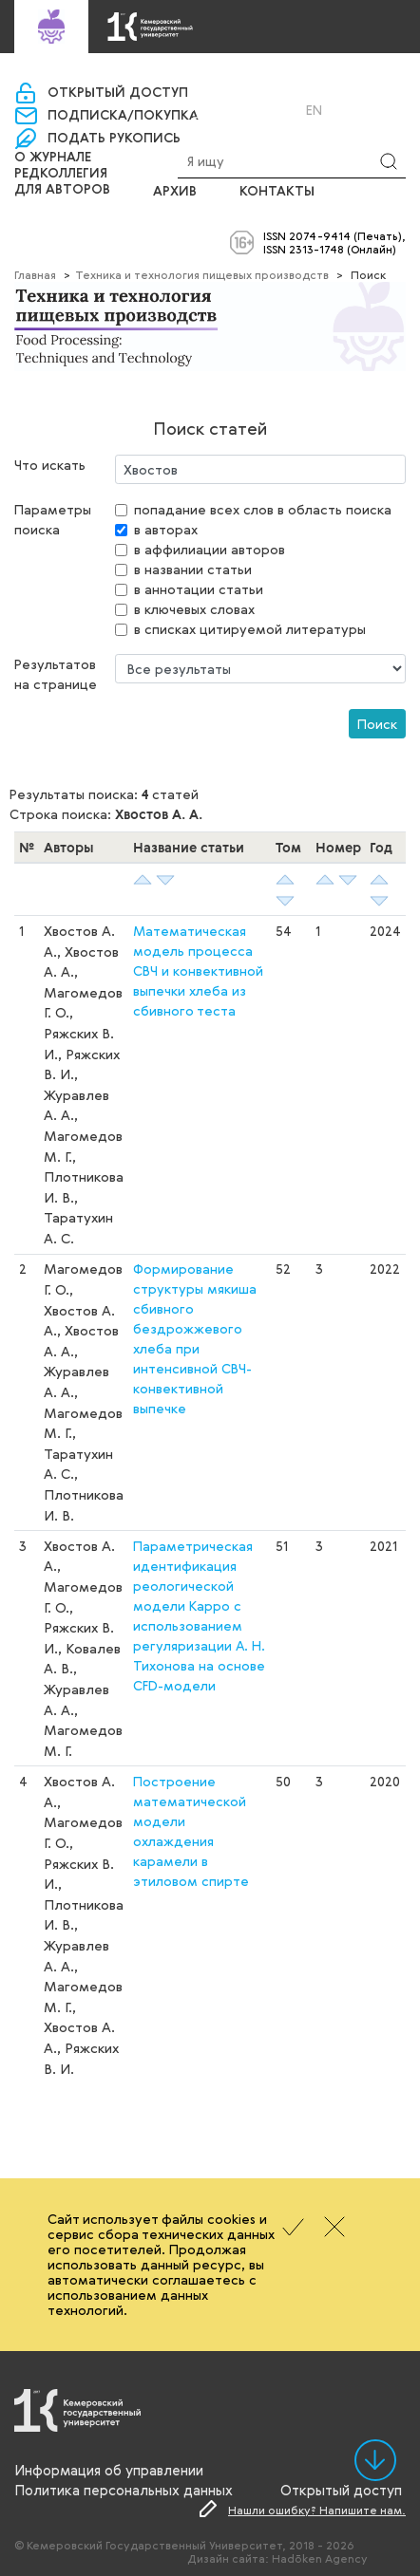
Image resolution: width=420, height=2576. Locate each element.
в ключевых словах (194, 609)
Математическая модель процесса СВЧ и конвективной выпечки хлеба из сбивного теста (198, 970)
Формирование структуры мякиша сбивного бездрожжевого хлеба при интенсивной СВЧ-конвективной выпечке (195, 1338)
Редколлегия (60, 173)
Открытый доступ (118, 93)
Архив (175, 191)
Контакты (277, 191)
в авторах (166, 529)
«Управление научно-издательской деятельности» (204, 77)
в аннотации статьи (198, 589)
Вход (225, 110)
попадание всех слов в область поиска (262, 509)
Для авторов (62, 189)
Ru (288, 110)
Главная (35, 274)
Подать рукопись (114, 138)
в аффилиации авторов (209, 549)
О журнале (52, 157)
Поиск (377, 724)
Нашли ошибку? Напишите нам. (317, 2509)
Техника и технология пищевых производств (202, 274)
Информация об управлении (108, 2469)
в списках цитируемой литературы (250, 629)
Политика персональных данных (123, 2489)
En (314, 110)
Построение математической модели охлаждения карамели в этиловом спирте (191, 1831)
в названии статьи (193, 569)
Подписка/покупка (123, 115)
